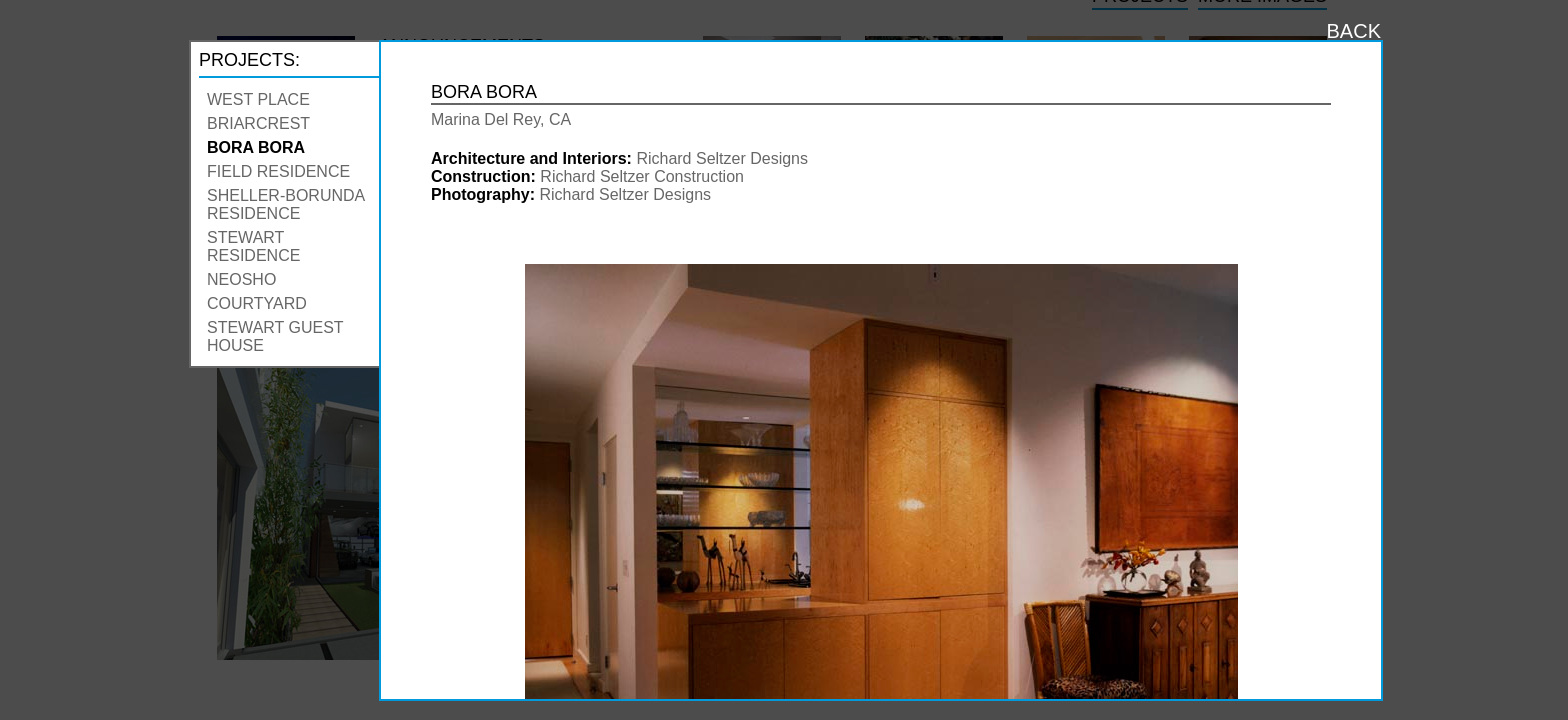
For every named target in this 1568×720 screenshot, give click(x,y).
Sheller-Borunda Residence (285, 204)
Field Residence (278, 171)
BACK (1354, 31)
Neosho (241, 279)
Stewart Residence (253, 246)
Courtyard (257, 303)
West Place (258, 99)
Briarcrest (258, 123)
